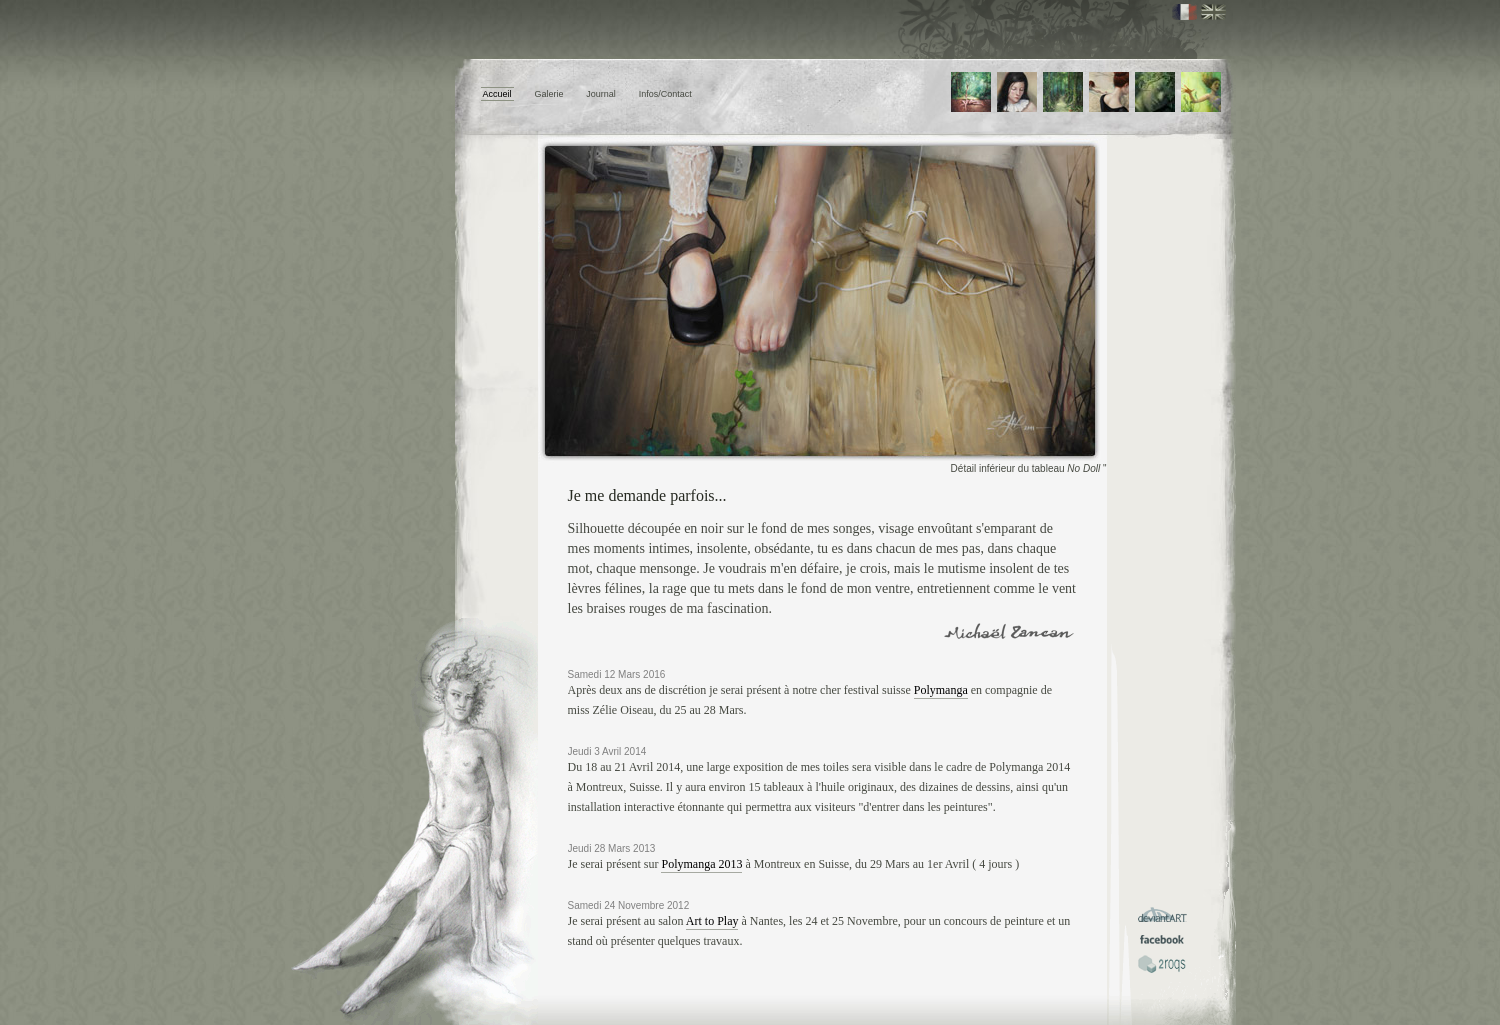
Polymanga (941, 690)
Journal (601, 94)
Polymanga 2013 (701, 864)
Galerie (548, 94)
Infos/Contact (665, 94)
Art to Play (712, 921)
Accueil (497, 94)
